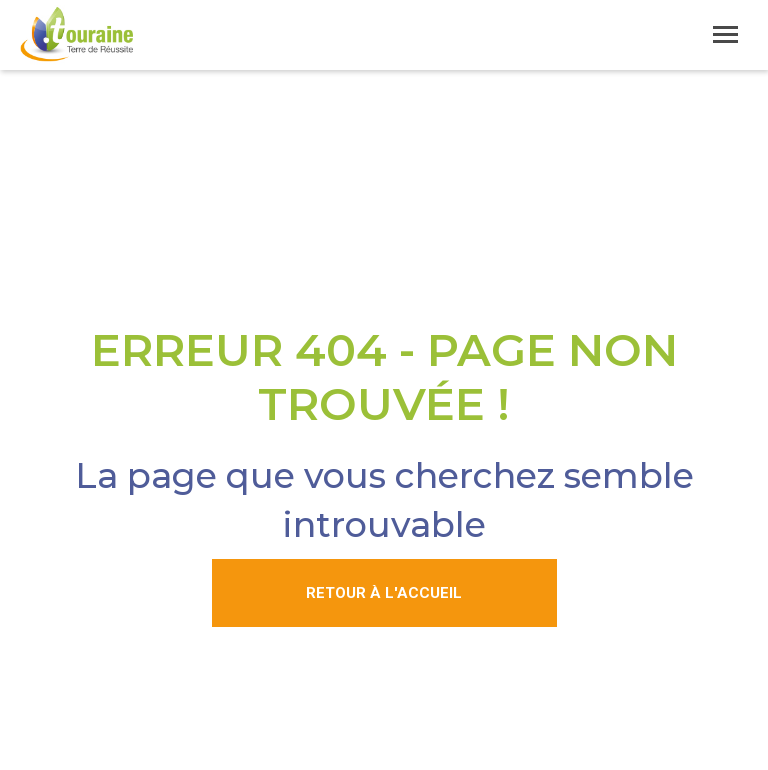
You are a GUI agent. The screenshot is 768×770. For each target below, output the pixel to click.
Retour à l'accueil (384, 593)
